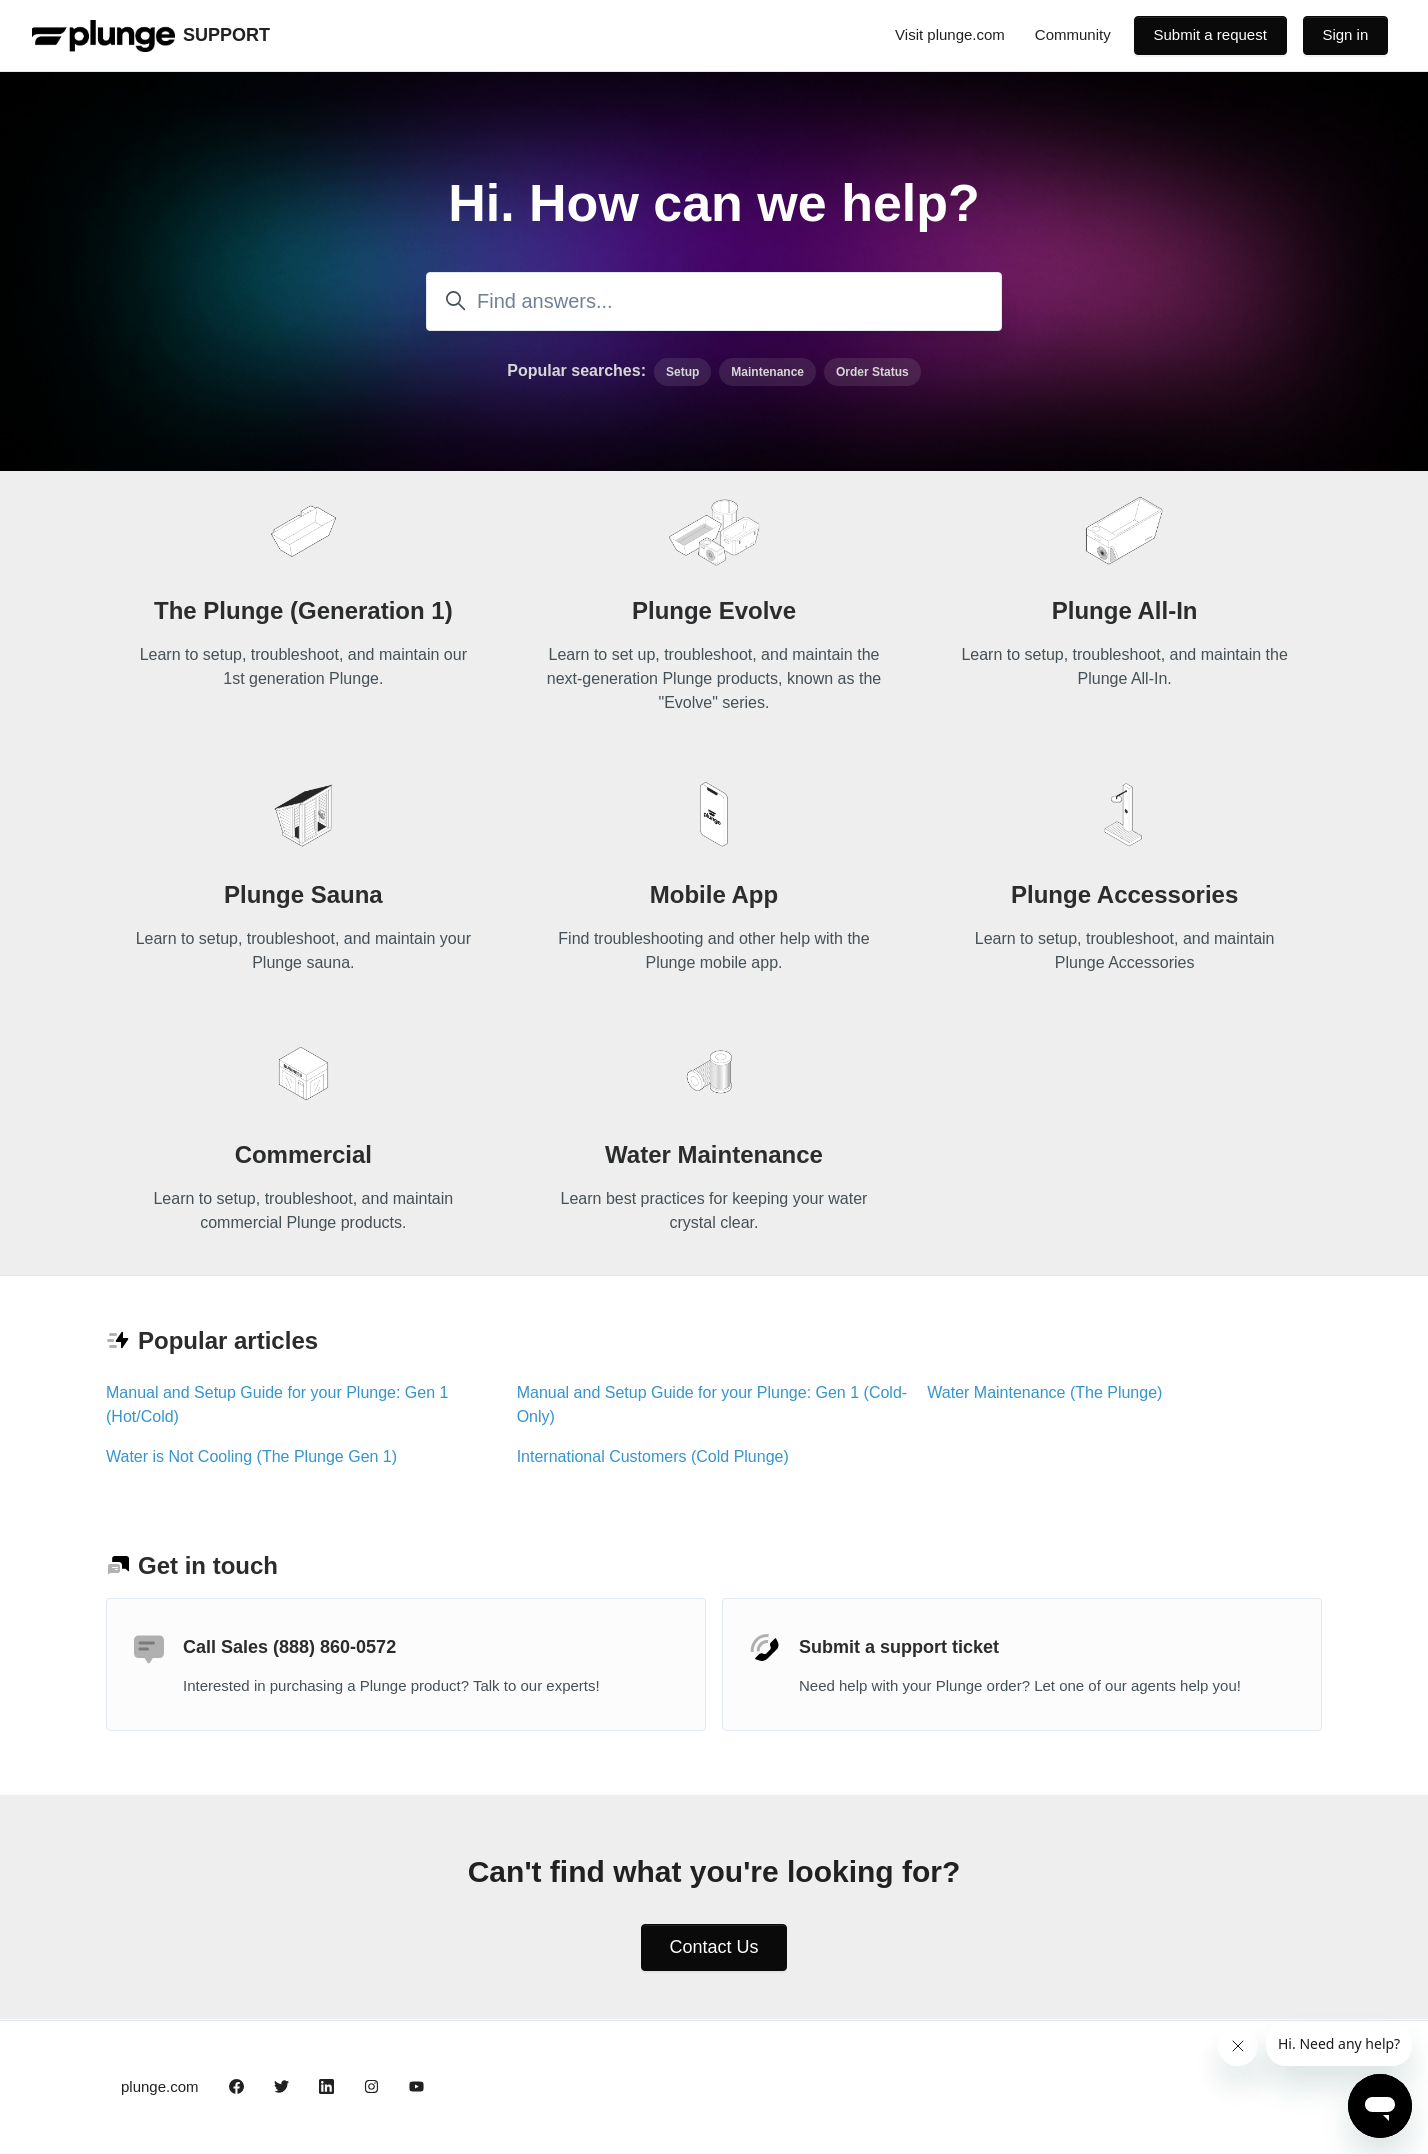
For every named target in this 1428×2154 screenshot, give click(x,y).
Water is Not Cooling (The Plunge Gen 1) (251, 1456)
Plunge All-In (1125, 610)
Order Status (872, 372)
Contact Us (713, 1947)
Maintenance (767, 372)
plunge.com (160, 2086)
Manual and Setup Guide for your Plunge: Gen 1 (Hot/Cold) (277, 1404)
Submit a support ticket (899, 1647)
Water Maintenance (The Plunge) (1044, 1392)
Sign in (1345, 34)
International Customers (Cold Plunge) (653, 1456)
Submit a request (1209, 34)
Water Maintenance (714, 1154)
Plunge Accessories (1124, 894)
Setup (682, 372)
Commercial (303, 1154)
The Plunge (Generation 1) (303, 610)
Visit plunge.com (950, 34)
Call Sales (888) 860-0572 (289, 1647)
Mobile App (714, 894)
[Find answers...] (714, 301)
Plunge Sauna (303, 894)
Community (1073, 34)
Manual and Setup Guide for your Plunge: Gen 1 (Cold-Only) (712, 1404)
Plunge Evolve (714, 610)
